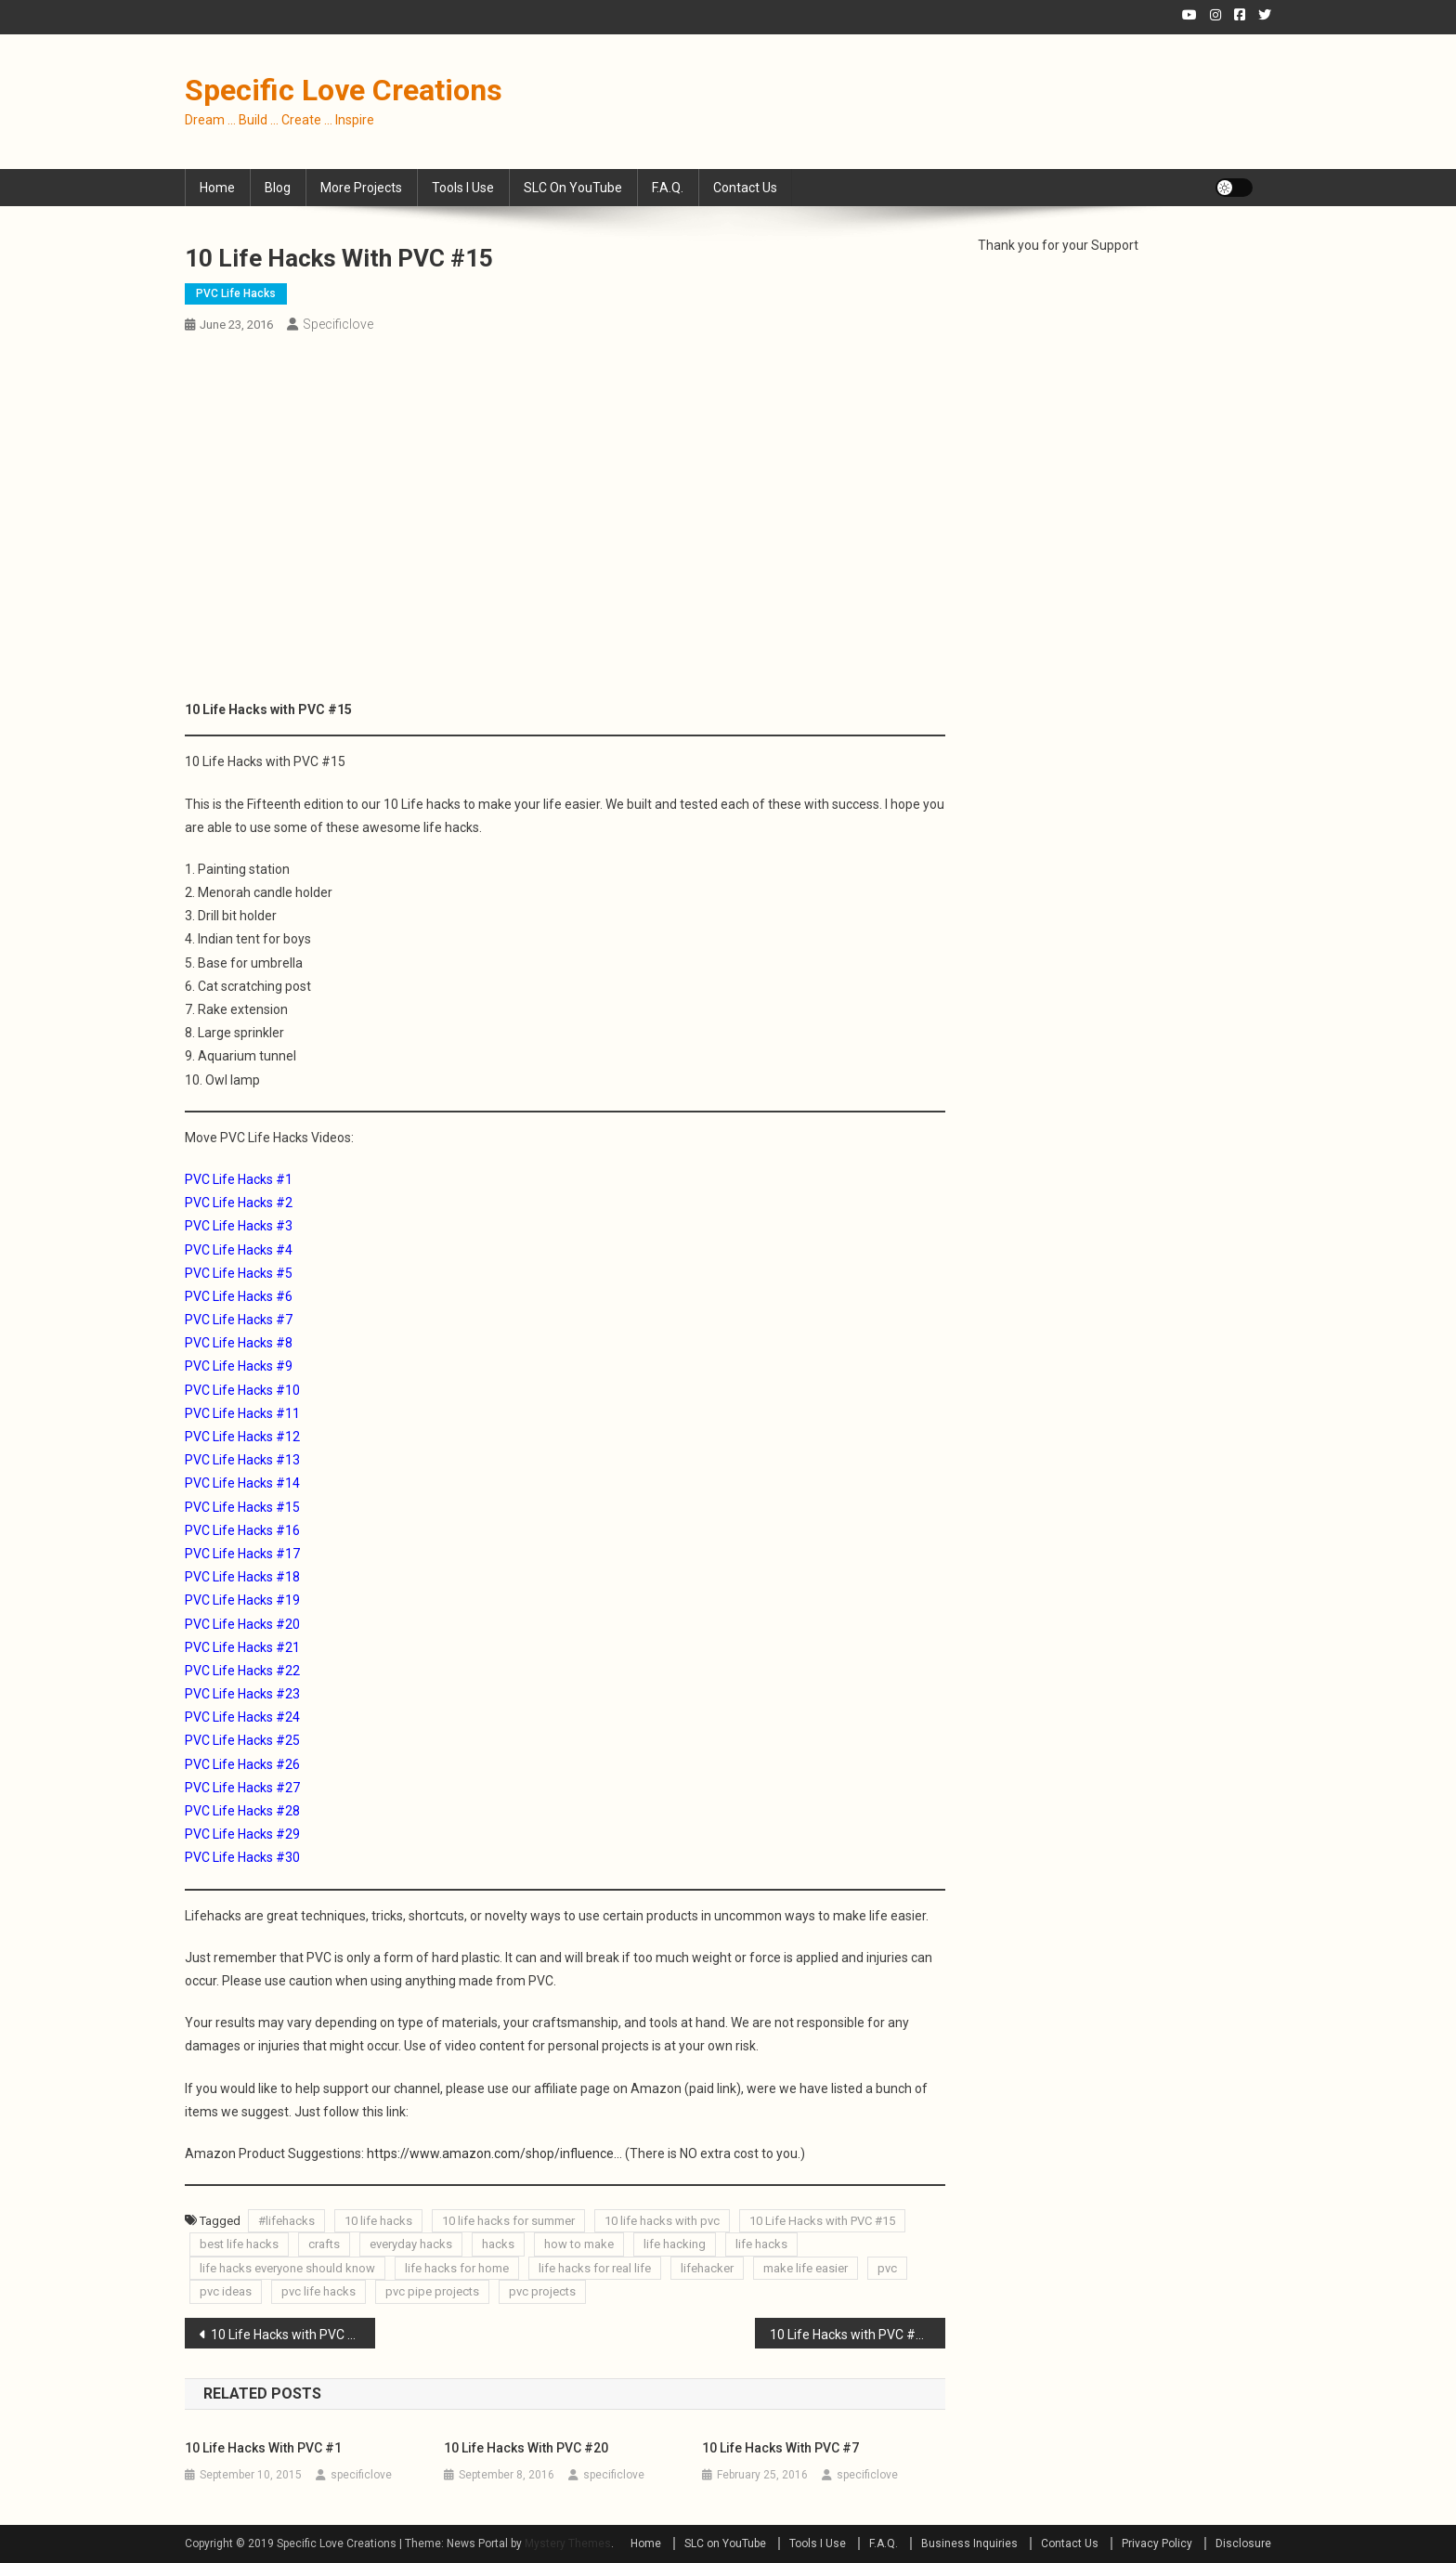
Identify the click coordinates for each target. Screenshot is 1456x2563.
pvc (887, 2268)
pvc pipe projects (432, 2291)
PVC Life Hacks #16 (242, 1530)
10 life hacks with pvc (662, 2221)
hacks (498, 2244)
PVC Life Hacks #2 (238, 1202)
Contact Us (745, 187)
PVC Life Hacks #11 (242, 1413)
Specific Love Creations (343, 90)
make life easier (805, 2268)
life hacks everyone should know (287, 2268)
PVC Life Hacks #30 (242, 1857)
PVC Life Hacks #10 (242, 1390)
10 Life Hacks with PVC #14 (291, 2334)
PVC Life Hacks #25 (242, 1740)
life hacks (761, 2244)
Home (217, 187)
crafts (324, 2244)
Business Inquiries (969, 2543)
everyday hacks (411, 2244)
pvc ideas (226, 2291)
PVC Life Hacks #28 (242, 1810)
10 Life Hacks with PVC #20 (526, 2447)
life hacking (675, 2244)
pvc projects (542, 2291)
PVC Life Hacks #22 (242, 1670)
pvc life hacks (318, 2291)
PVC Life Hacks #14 (242, 1483)
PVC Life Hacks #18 (242, 1576)
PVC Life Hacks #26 (242, 1764)
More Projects (361, 187)
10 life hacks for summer (508, 2221)
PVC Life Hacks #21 (242, 1647)
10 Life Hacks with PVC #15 (822, 2221)
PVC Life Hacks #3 (238, 1225)
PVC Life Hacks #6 (238, 1296)
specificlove (338, 324)
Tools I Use (463, 187)
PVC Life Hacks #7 (238, 1319)
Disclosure (1243, 2543)
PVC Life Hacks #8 (238, 1342)
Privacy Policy (1157, 2543)
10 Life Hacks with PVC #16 (850, 2334)
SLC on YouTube (573, 187)
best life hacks (239, 2244)
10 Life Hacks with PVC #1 (263, 2447)
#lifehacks (286, 2221)
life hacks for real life (595, 2268)
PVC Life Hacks (236, 293)
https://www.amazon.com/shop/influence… (494, 2153)
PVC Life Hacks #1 (238, 1179)
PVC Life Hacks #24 (242, 1717)
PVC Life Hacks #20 (242, 1624)
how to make (579, 2244)
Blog (278, 187)
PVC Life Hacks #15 (242, 1507)
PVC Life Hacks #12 (242, 1436)
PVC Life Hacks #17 (242, 1553)
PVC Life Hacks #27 (242, 1787)
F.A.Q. (667, 187)
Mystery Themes (568, 2543)
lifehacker (707, 2268)
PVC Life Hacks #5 (238, 1273)
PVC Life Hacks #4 (238, 1249)
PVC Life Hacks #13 (242, 1459)
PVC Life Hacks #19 (242, 1600)
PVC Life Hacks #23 (242, 1693)
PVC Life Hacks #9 (238, 1366)
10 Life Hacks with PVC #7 (780, 2447)
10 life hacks (378, 2221)
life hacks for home (457, 2268)
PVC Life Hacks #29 (242, 1834)
